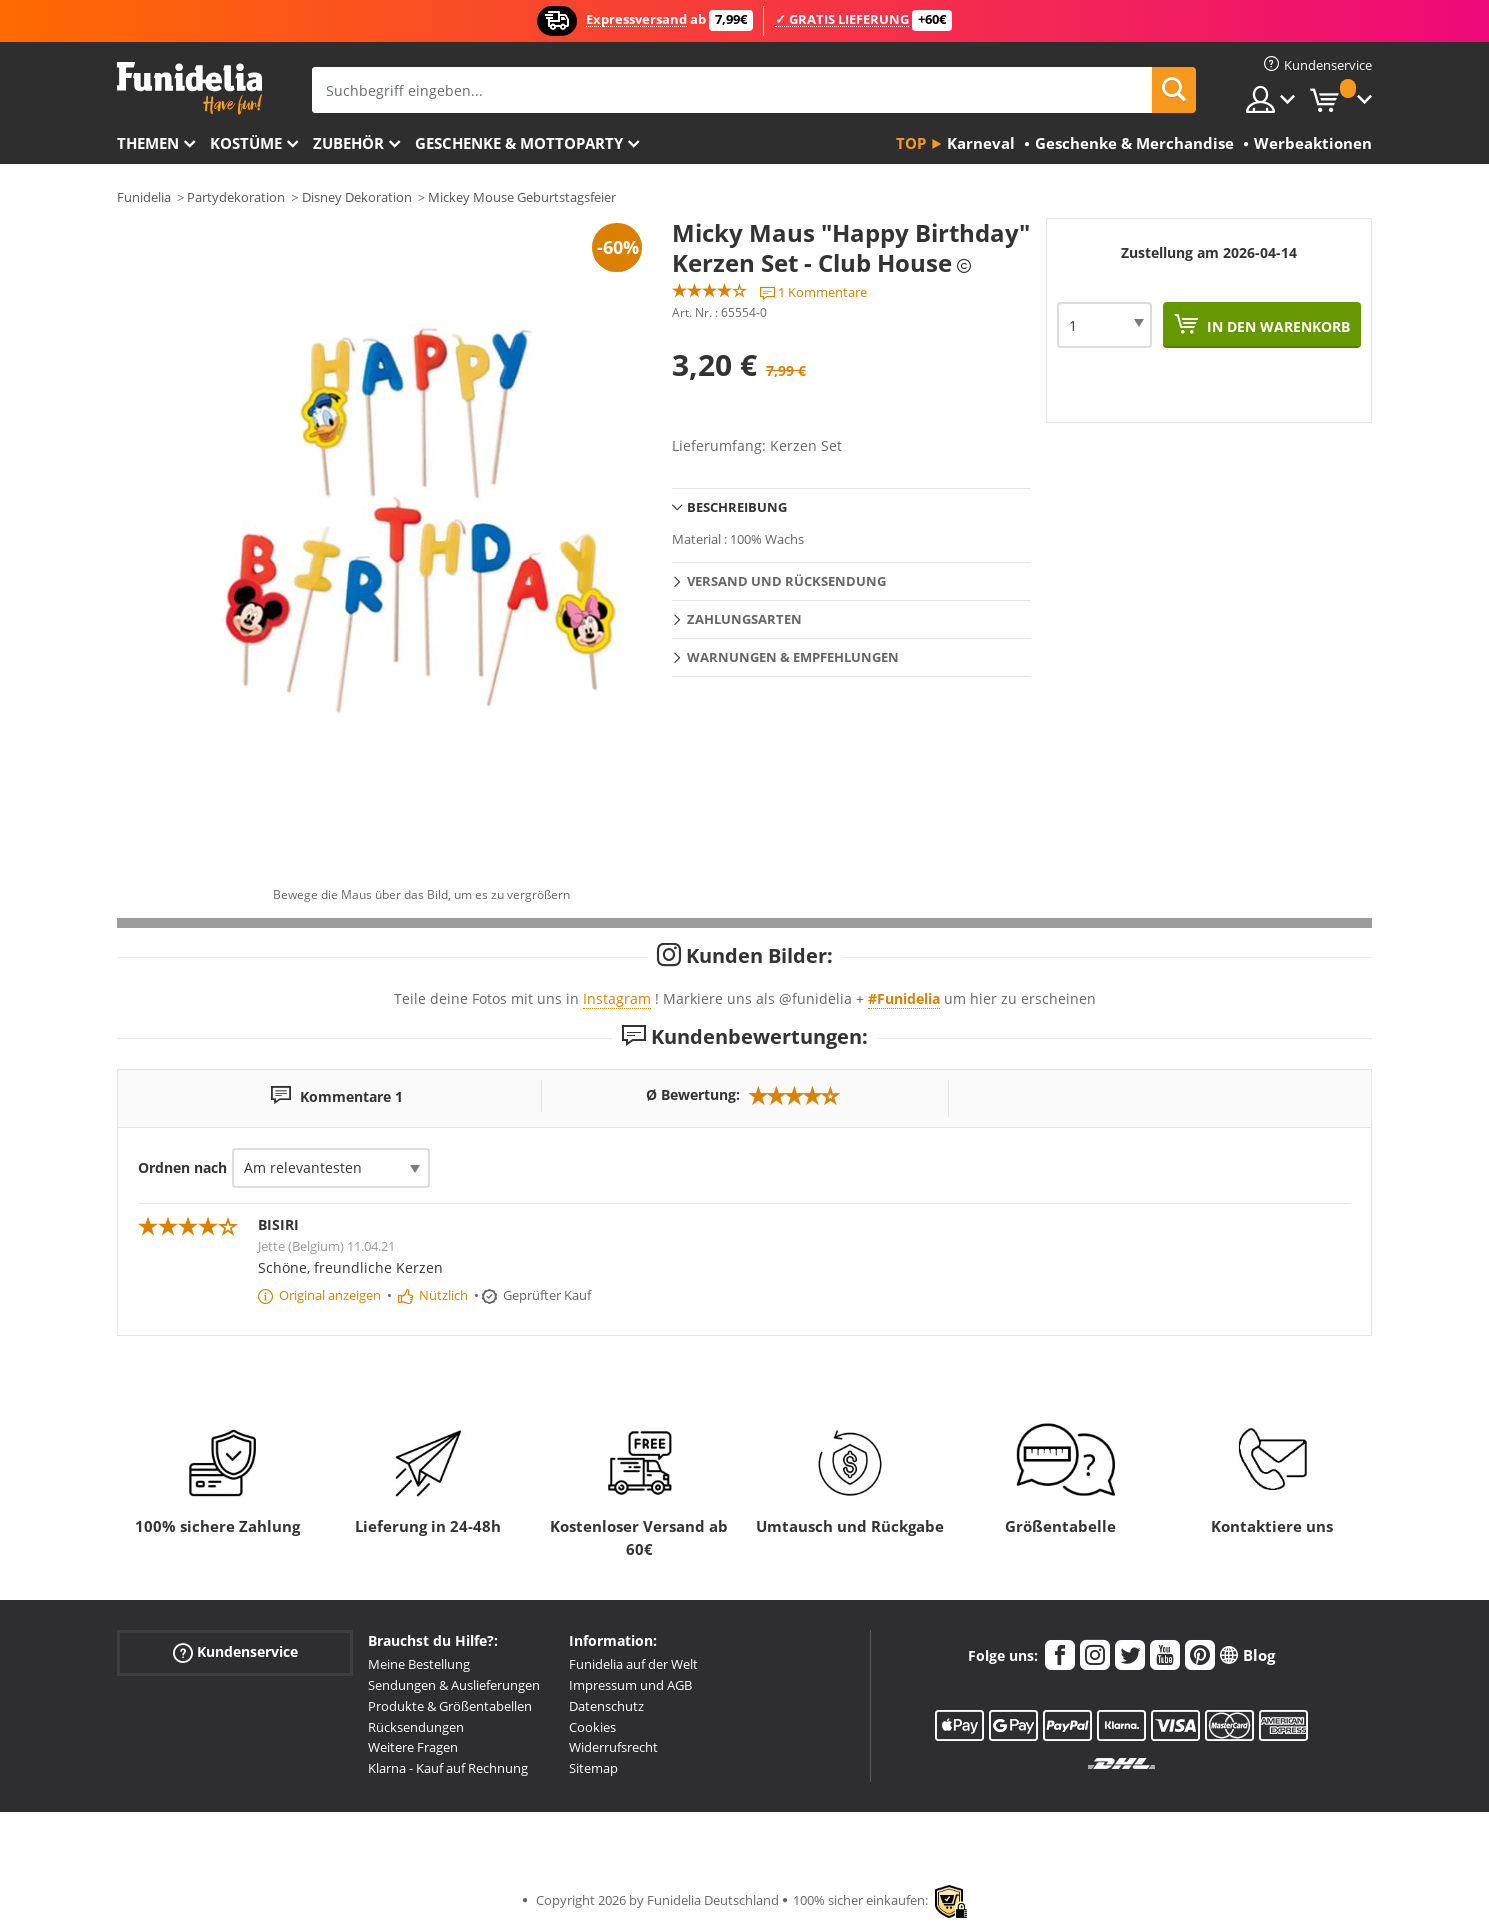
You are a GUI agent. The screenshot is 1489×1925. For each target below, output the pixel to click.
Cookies (592, 1727)
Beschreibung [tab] (737, 507)
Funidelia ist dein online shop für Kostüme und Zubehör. (189, 88)
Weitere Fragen (413, 1747)
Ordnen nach (182, 1167)
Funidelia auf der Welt (633, 1664)
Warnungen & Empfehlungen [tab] (793, 657)
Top (911, 143)
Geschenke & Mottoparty (519, 143)
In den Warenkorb (1276, 326)
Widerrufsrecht (613, 1747)
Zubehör (348, 143)
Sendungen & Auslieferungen (454, 1685)
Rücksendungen (416, 1727)
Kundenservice (235, 1652)
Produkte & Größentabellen (450, 1706)
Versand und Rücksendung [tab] (786, 581)
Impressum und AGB (630, 1685)
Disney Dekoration (357, 197)
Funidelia (144, 197)
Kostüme (246, 143)
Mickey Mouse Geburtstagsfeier (522, 197)
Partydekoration (236, 197)
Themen (148, 143)
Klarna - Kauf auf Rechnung (448, 1768)
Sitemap (593, 1768)
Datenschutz (606, 1706)
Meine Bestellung (419, 1664)
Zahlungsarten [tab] (744, 619)
